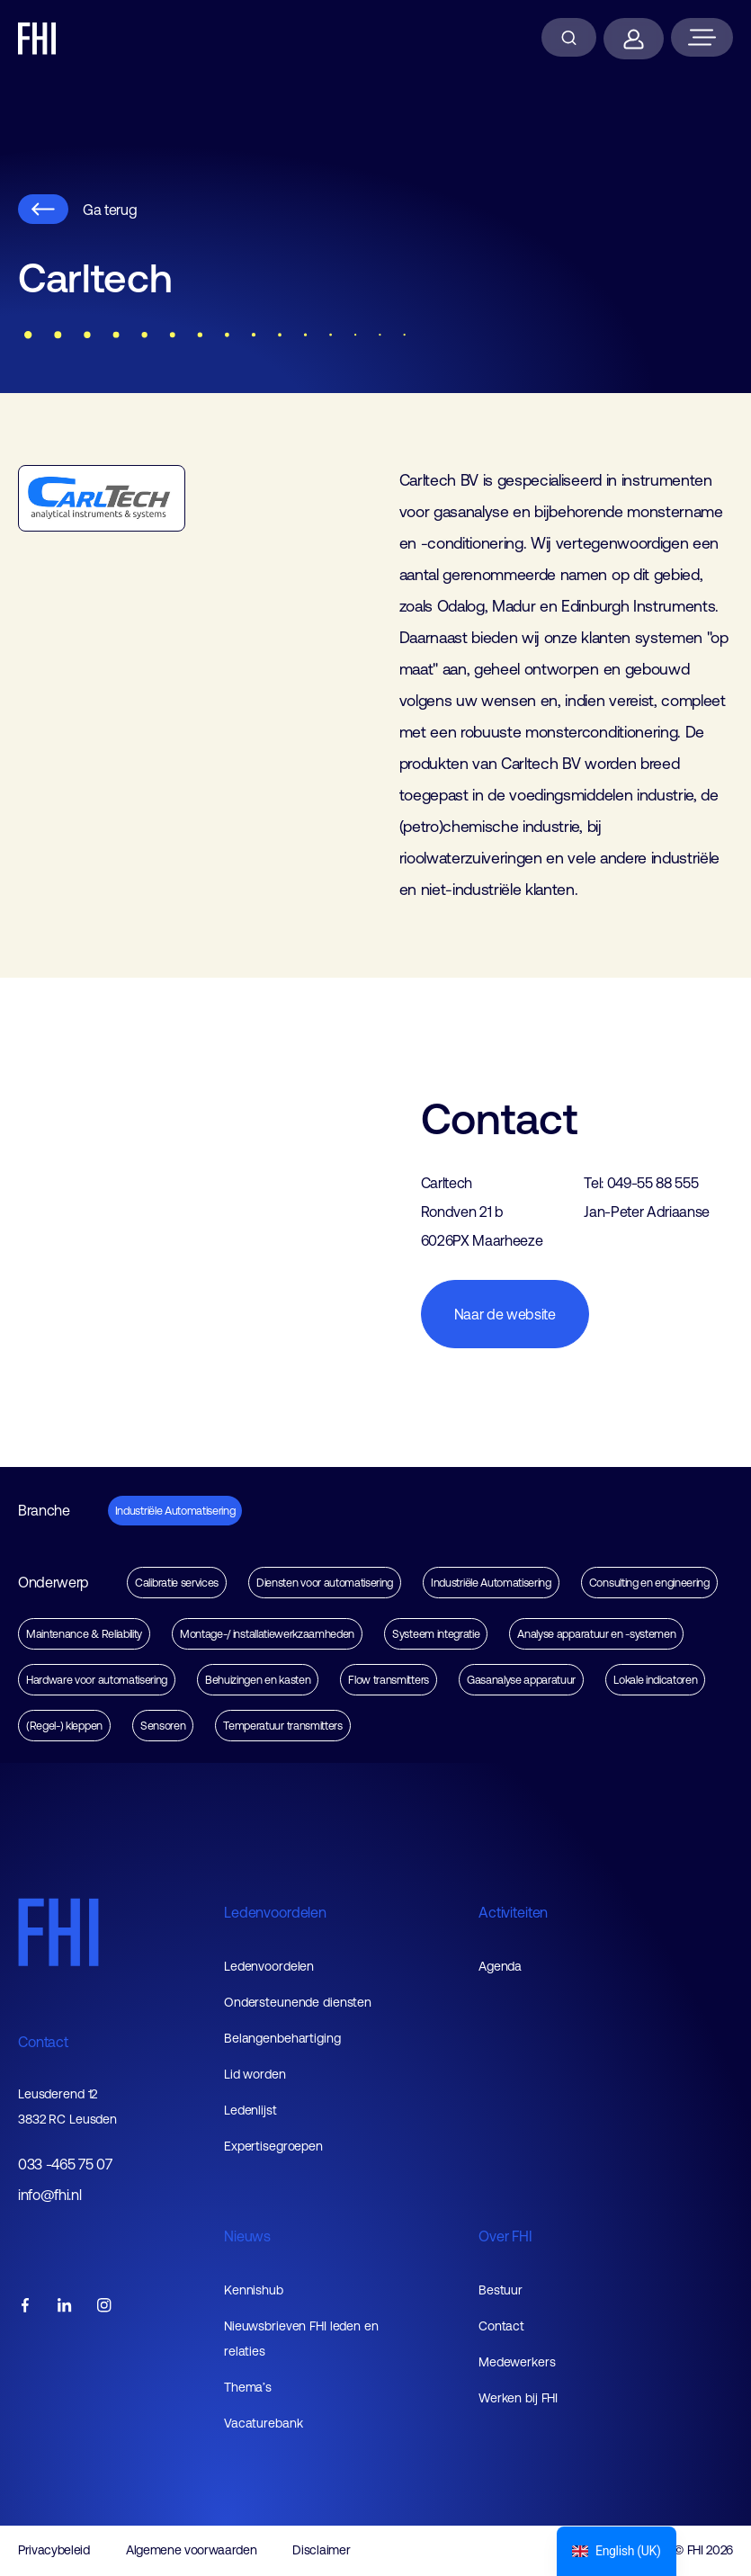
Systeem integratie (435, 1634)
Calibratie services (177, 1582)
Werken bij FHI (518, 2398)
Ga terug (77, 209)
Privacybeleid (54, 2550)
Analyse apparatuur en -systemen (596, 1634)
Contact (43, 2042)
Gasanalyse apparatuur (521, 1679)
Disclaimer (321, 2550)
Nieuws (247, 2236)
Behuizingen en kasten (257, 1679)
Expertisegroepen (273, 2146)
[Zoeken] (568, 37)
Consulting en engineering (649, 1582)
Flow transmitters (388, 1679)
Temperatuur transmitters (282, 1725)
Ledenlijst (250, 2110)
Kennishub (253, 2290)
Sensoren (162, 1725)
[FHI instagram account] (104, 2306)
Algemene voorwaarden (191, 2550)
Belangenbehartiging (282, 2038)
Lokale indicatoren (655, 1679)
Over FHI (505, 2236)
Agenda (500, 1966)
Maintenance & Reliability (84, 1634)
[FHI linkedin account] (65, 2306)
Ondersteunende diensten (297, 2002)
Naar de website (505, 1314)
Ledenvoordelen (275, 1912)
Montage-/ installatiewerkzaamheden (267, 1634)
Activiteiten (513, 1912)
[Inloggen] (633, 38)
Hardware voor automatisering (96, 1679)
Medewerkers (517, 2362)
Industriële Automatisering (175, 1510)
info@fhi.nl (49, 2195)
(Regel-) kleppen (64, 1725)
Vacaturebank (263, 2423)
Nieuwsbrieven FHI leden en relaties (301, 2338)
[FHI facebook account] (25, 2306)
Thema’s (248, 2387)
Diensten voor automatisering (324, 1582)
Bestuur (500, 2290)
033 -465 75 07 (65, 2164)
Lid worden (255, 2074)
